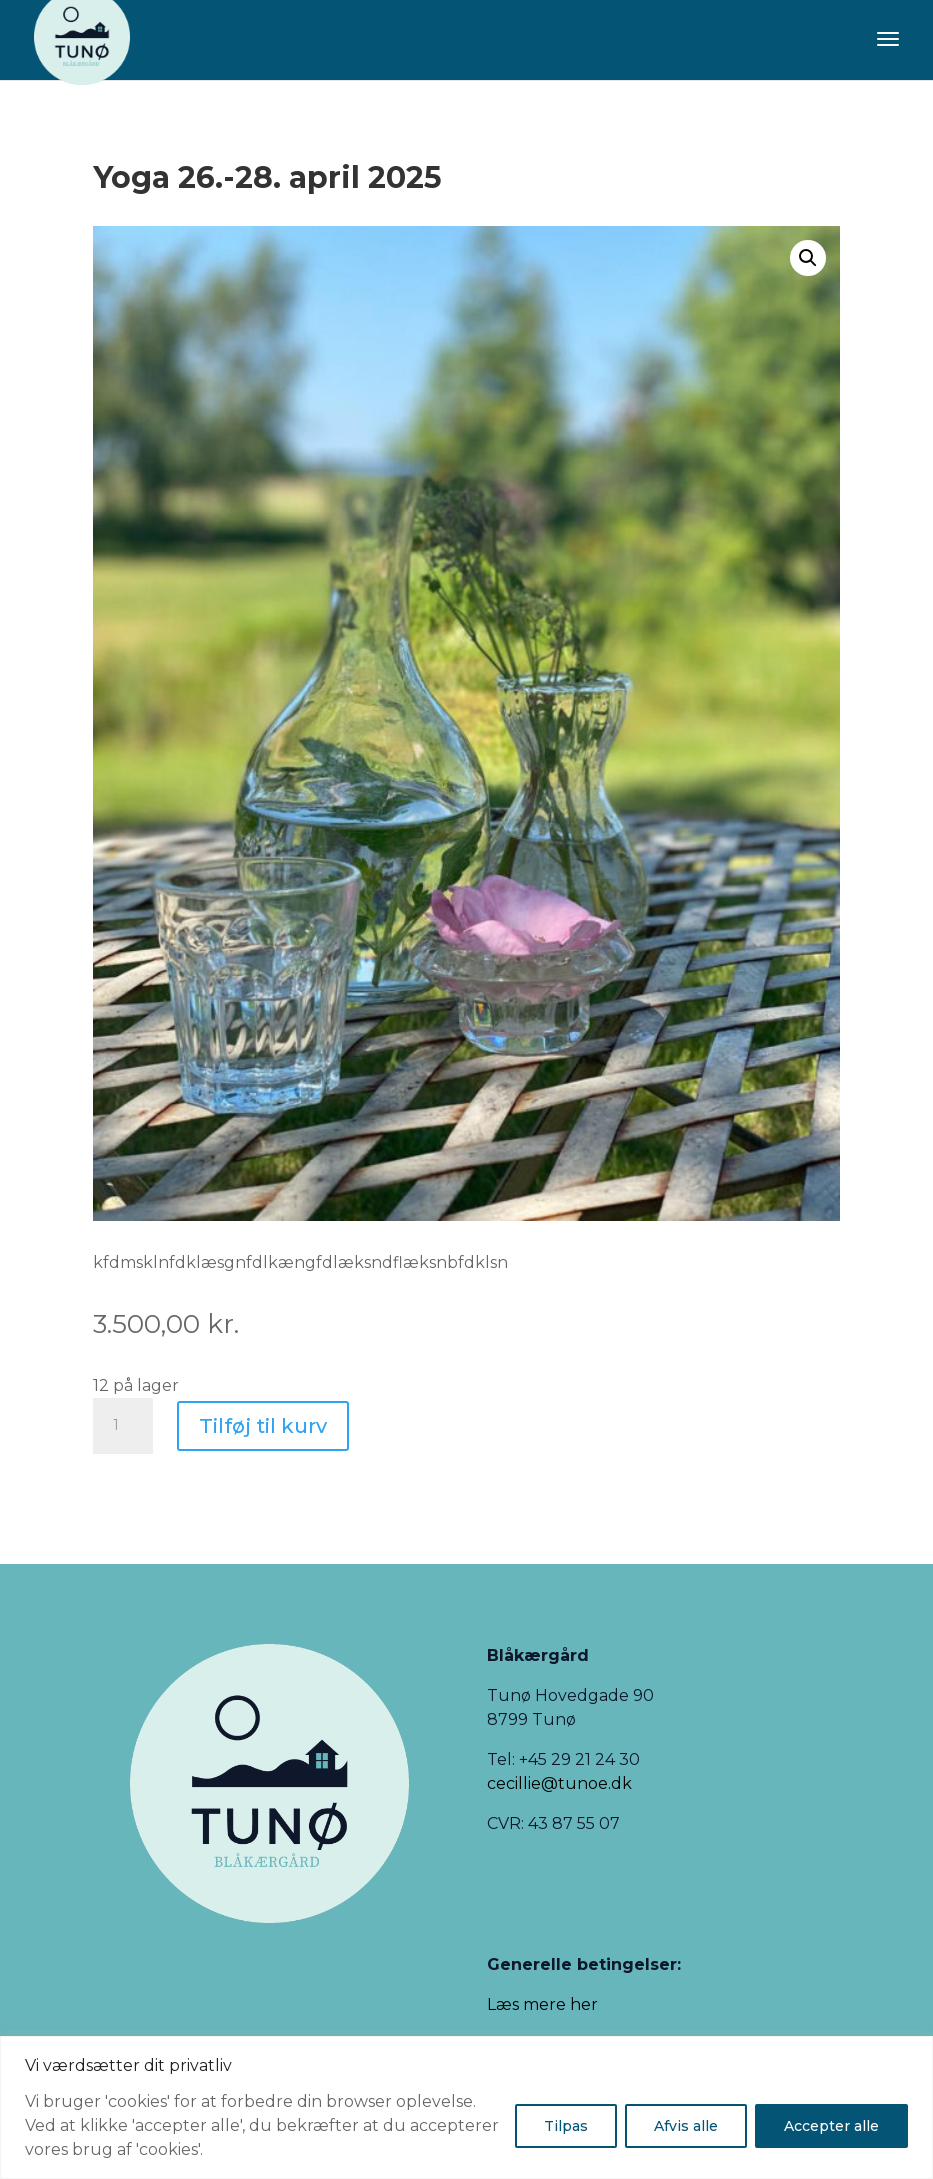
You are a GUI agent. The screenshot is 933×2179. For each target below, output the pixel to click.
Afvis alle (686, 2126)
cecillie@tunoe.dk (559, 1783)
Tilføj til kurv (263, 1426)
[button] (808, 258)
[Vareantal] (123, 1426)
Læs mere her (542, 2004)
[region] (466, 2107)
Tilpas (566, 2126)
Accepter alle (831, 2126)
